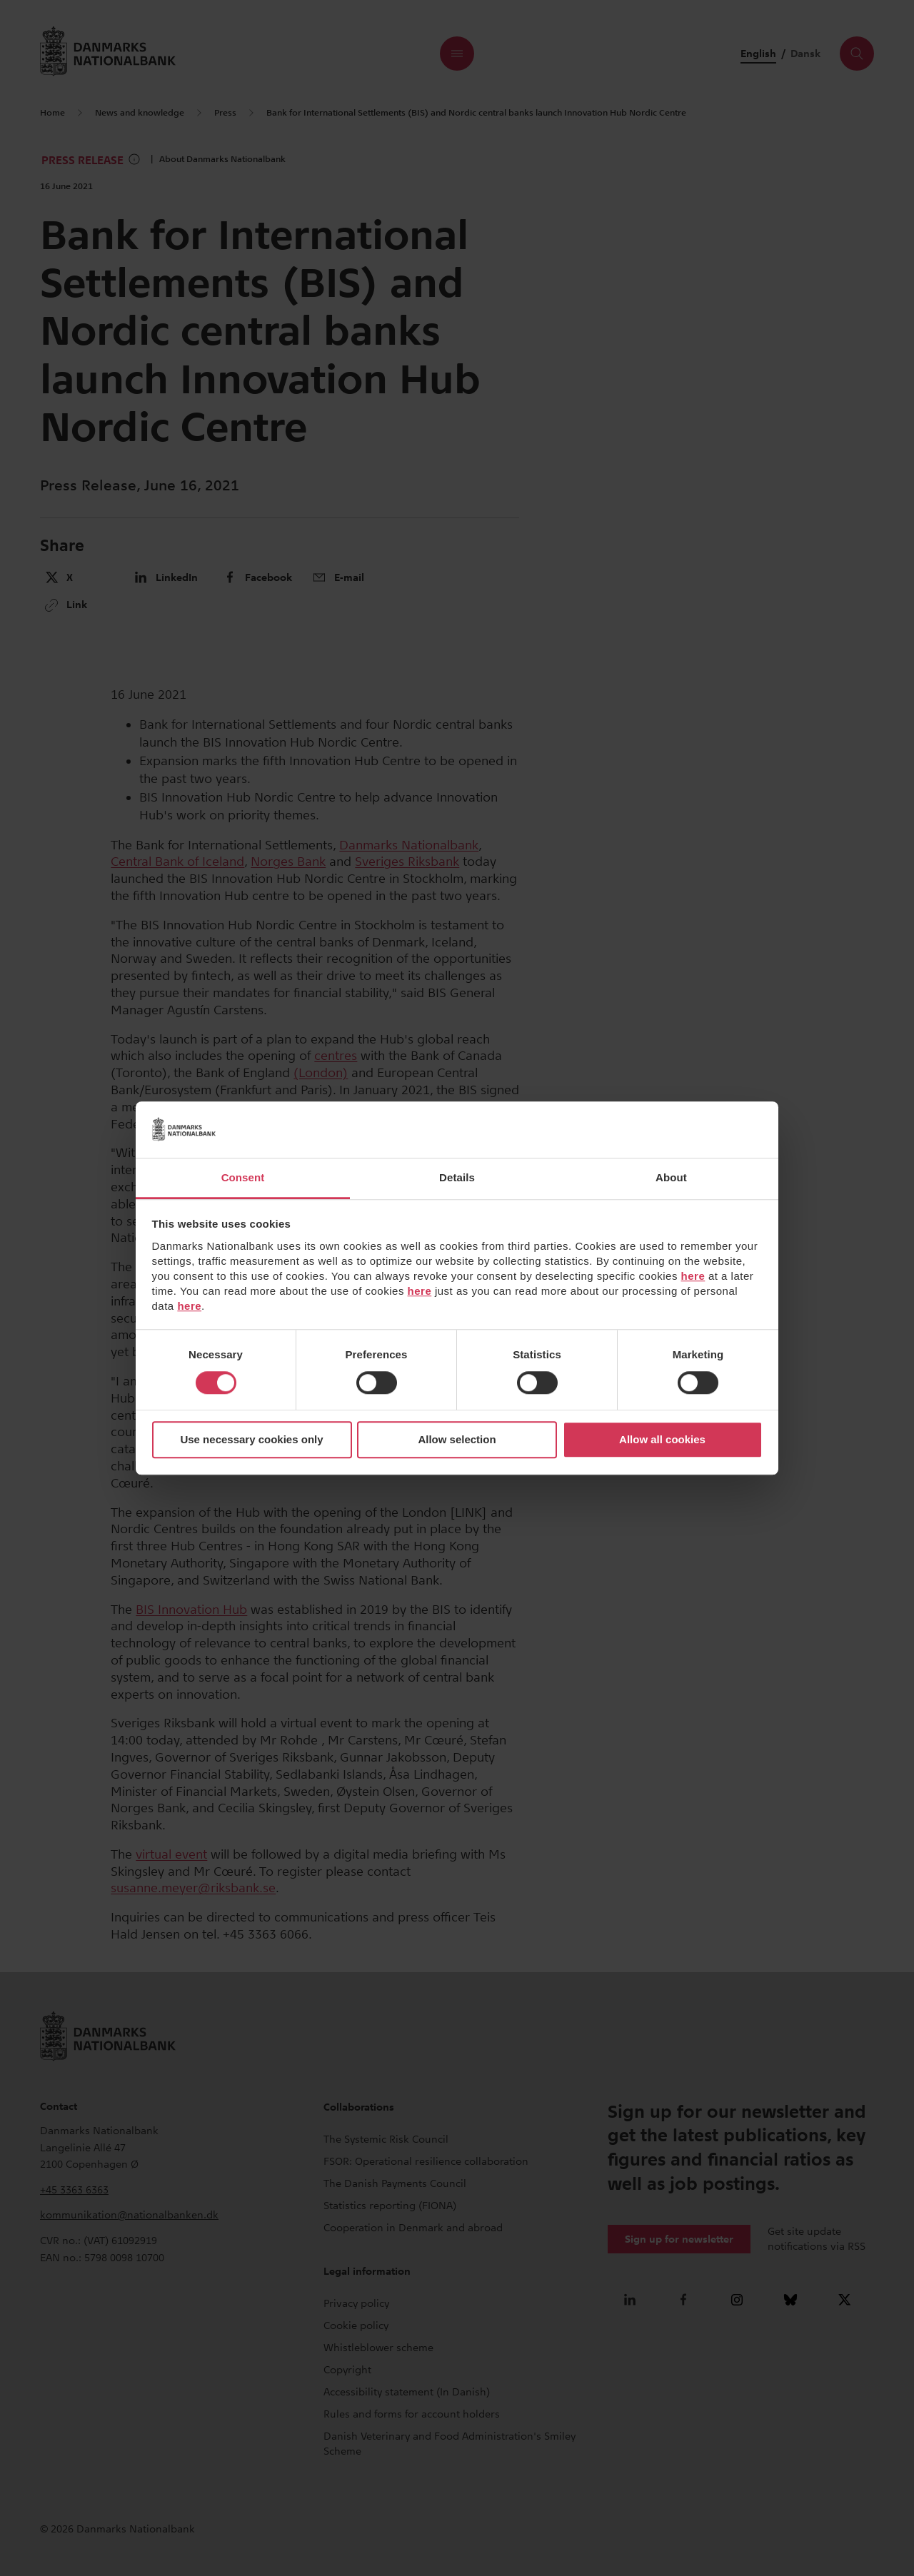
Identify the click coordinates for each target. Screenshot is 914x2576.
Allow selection (457, 1440)
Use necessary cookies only (251, 1440)
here (693, 1276)
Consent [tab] (243, 1177)
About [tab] (671, 1177)
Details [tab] (457, 1177)
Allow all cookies (662, 1440)
